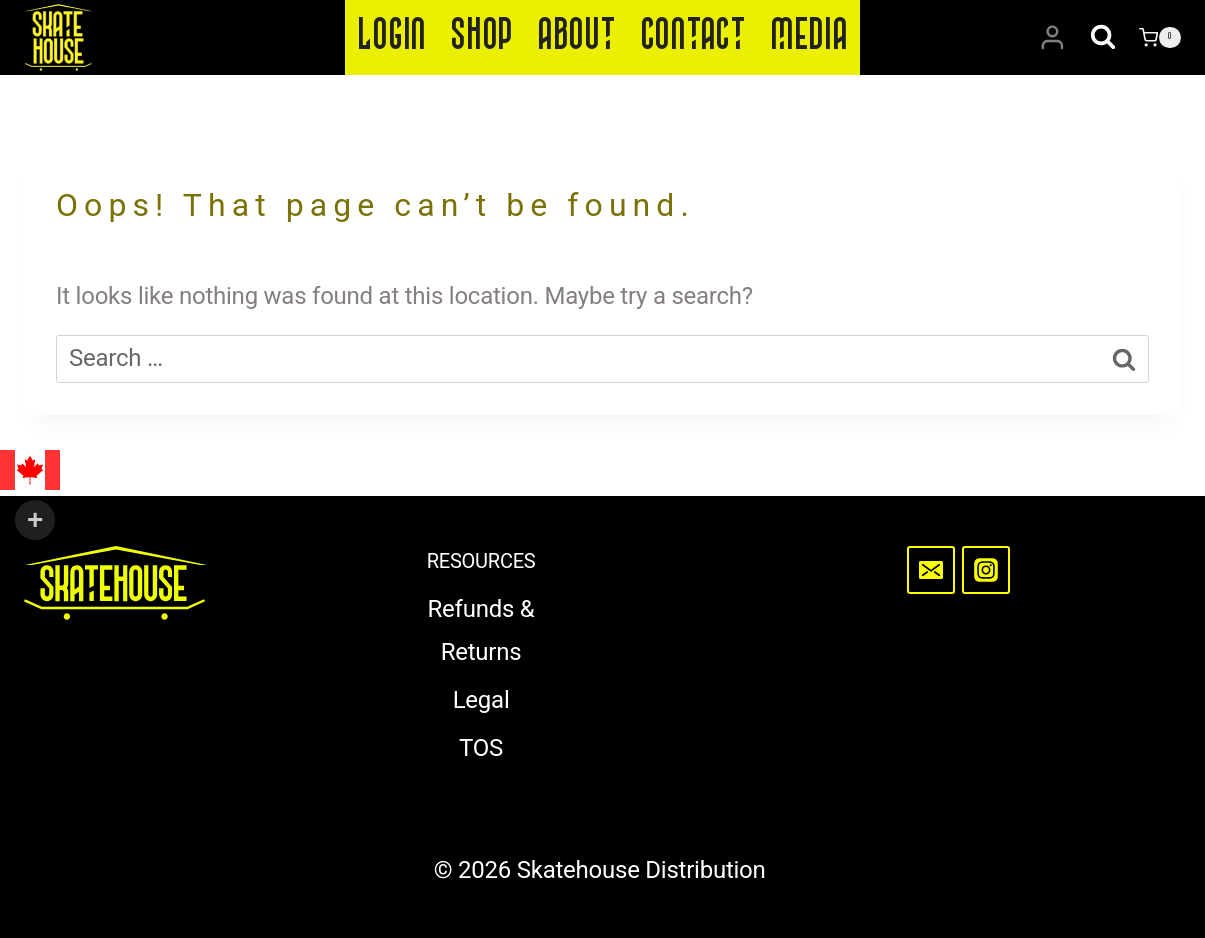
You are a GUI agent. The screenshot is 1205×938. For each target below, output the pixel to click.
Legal (481, 700)
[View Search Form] (1103, 38)
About (576, 37)
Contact (693, 37)
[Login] (1052, 38)
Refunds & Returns (481, 630)
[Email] (931, 570)
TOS (481, 748)
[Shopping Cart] (1160, 38)
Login (391, 37)
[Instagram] (986, 570)
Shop (481, 37)
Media (809, 37)
